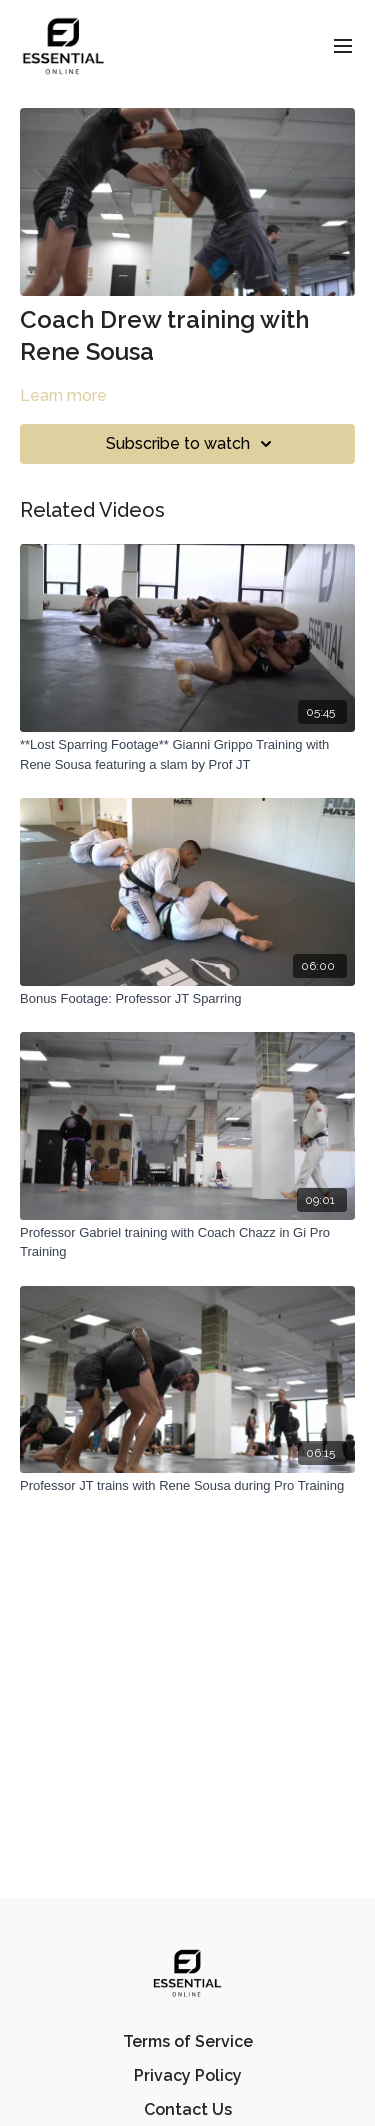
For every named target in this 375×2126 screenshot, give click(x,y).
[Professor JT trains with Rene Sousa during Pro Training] (187, 1486)
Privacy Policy (188, 2075)
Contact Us (188, 2109)
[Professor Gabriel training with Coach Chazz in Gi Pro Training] (187, 1242)
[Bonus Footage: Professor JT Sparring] (187, 999)
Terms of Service (188, 2041)
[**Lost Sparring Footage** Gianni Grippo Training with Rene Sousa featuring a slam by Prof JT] (187, 754)
